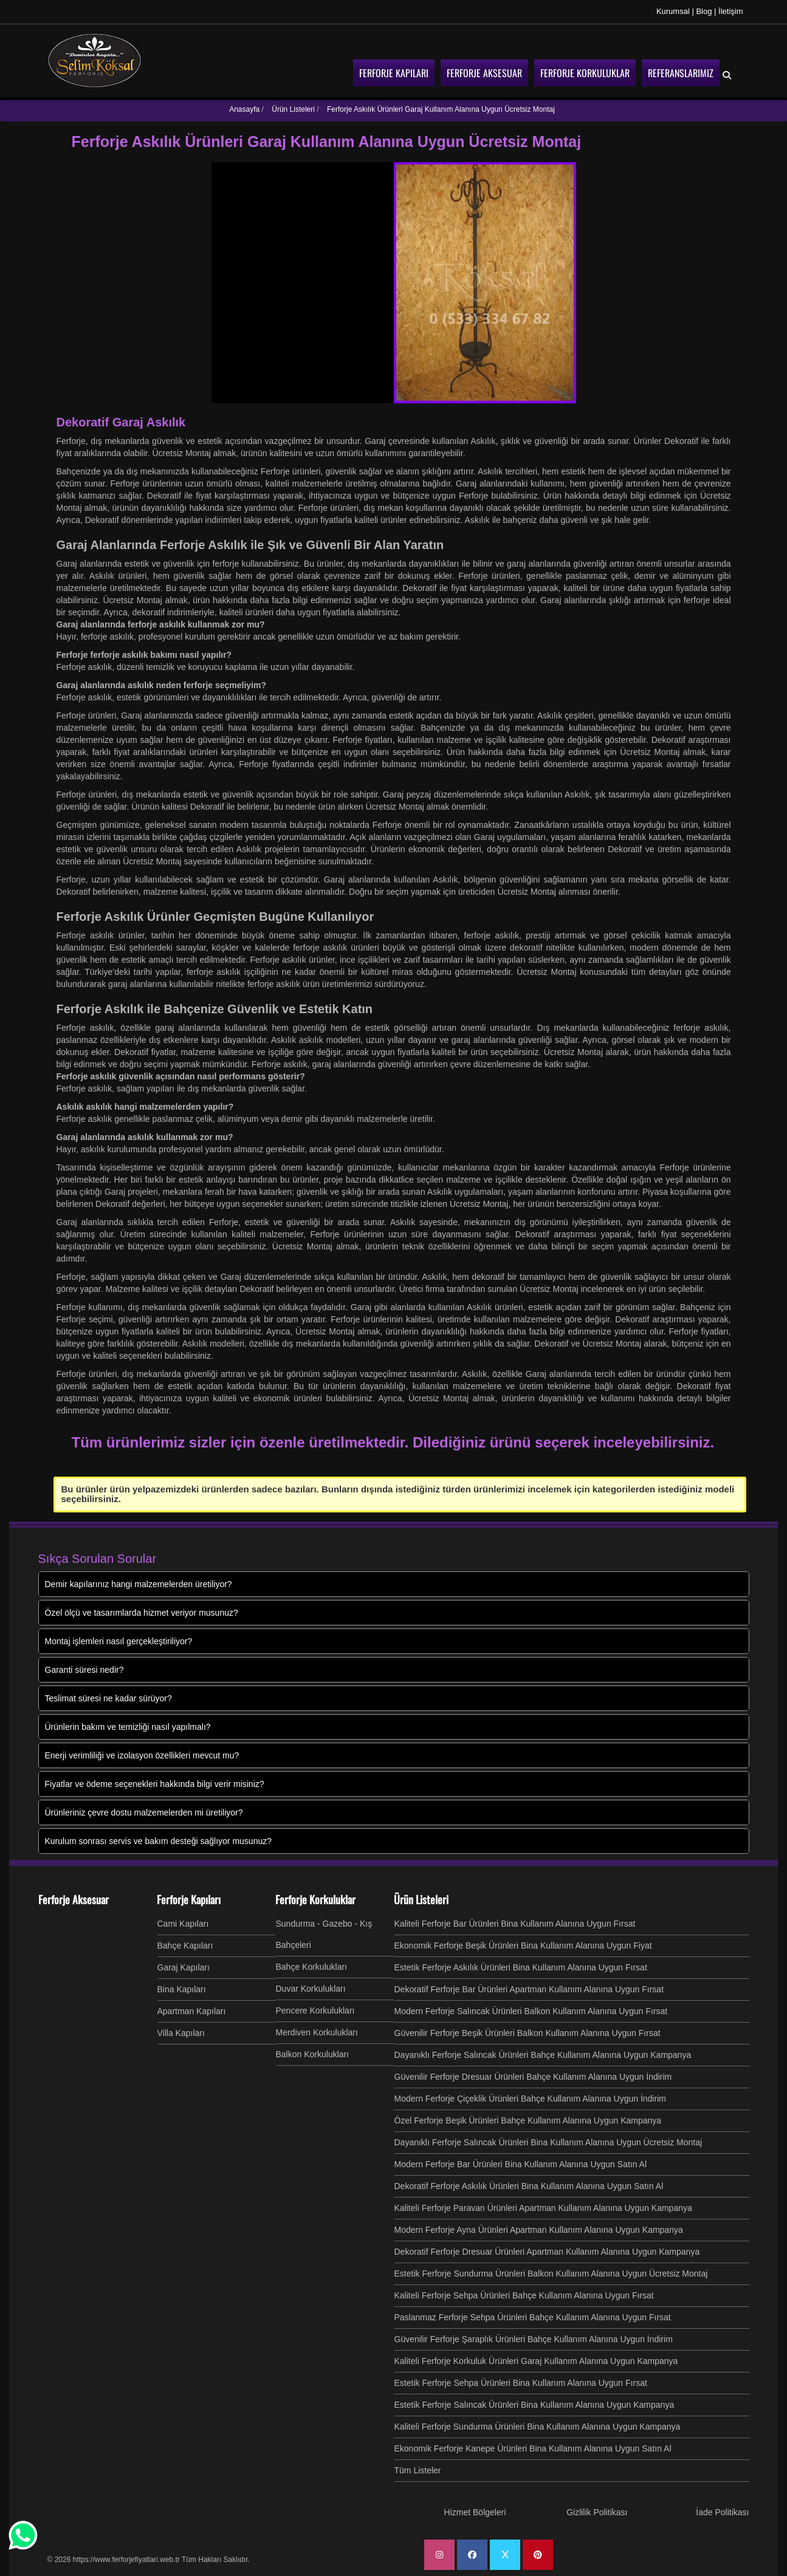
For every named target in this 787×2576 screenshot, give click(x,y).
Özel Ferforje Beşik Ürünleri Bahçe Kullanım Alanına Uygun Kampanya (528, 2120)
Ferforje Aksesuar (73, 1899)
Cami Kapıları (183, 1924)
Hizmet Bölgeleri (475, 2512)
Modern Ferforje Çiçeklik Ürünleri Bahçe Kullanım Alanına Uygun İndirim (530, 2098)
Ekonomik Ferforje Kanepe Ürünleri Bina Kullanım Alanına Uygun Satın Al (533, 2448)
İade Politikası (722, 2512)
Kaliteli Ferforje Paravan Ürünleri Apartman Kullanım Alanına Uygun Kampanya (543, 2208)
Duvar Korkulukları (311, 1988)
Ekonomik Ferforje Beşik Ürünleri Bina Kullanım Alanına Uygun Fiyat (523, 1945)
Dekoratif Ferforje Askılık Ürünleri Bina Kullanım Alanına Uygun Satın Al (529, 2186)
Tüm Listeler (417, 2470)
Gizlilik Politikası (596, 2512)
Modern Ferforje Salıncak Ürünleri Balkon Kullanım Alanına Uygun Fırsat (531, 2011)
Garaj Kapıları (183, 1967)
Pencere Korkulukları (315, 2010)
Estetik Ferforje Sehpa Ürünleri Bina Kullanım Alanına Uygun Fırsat (520, 2383)
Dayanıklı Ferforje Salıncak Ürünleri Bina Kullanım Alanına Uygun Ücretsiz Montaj (548, 2142)
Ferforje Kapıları (189, 1899)
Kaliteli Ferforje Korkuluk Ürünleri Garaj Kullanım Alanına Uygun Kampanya (536, 2361)
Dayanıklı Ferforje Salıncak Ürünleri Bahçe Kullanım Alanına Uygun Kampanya (543, 2055)
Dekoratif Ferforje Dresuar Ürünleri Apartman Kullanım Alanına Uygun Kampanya (547, 2252)
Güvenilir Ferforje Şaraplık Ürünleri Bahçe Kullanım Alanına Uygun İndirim (533, 2339)
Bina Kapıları (181, 1989)
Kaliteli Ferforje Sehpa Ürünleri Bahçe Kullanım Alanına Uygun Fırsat (524, 2295)
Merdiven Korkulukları (317, 2032)
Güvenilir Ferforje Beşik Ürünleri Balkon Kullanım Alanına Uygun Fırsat (527, 2033)
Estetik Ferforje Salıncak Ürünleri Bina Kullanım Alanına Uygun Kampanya (534, 2405)
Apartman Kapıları (191, 2011)
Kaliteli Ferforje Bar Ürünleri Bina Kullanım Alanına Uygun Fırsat (515, 1924)
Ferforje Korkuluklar (315, 1899)
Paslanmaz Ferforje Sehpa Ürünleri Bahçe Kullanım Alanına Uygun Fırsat (532, 2317)
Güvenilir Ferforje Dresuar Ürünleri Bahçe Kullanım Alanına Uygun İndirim (533, 2077)
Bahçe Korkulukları (312, 1967)
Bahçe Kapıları (185, 1945)
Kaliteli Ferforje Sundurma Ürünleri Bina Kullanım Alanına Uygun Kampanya (537, 2426)
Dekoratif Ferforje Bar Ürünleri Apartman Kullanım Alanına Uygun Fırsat (529, 1989)
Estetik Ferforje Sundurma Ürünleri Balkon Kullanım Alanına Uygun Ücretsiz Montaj (551, 2273)
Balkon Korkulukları (312, 2054)
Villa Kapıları (181, 2033)
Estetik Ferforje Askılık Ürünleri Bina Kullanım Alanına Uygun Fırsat (520, 1967)
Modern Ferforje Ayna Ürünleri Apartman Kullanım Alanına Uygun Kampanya (538, 2230)
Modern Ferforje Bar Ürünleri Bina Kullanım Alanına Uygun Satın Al (520, 2164)
